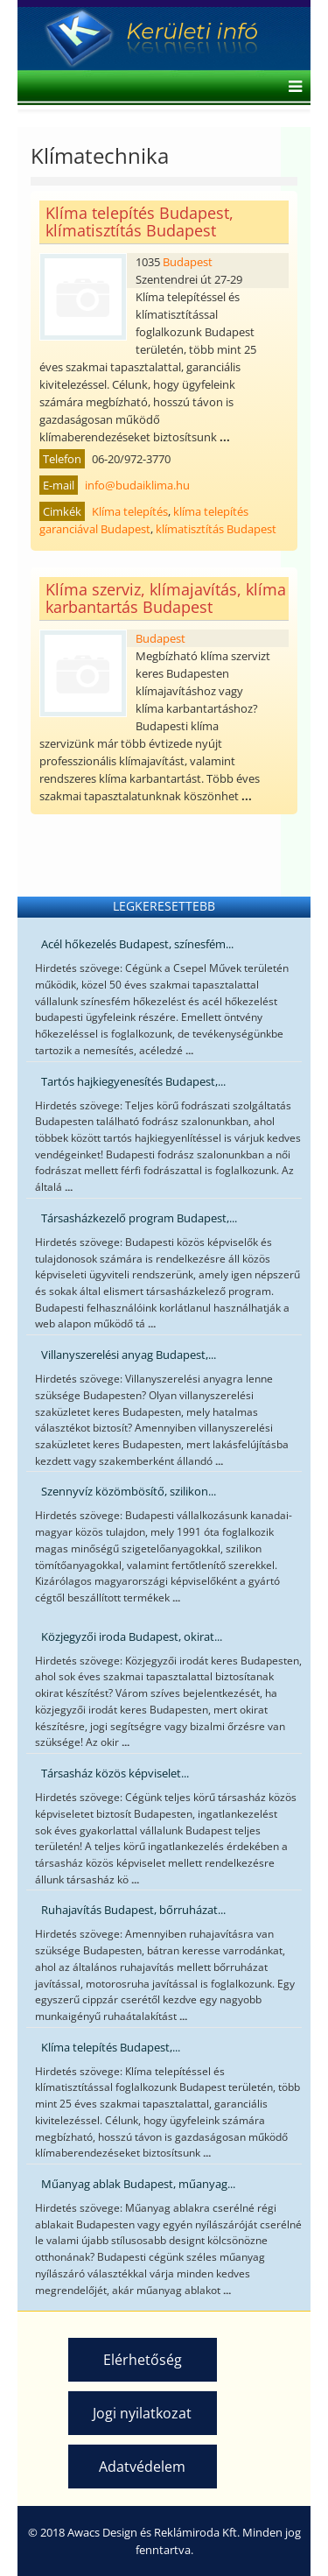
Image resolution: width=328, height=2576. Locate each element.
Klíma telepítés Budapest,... (110, 2047)
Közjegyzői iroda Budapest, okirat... (131, 1636)
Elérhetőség (142, 2359)
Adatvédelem (142, 2466)
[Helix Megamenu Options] (291, 87)
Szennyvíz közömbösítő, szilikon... (128, 1491)
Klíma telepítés (130, 511)
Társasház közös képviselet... (115, 1773)
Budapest (188, 262)
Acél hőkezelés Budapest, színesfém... (137, 944)
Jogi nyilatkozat (142, 2413)
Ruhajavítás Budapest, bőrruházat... (133, 1910)
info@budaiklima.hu (137, 485)
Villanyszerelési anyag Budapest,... (128, 1354)
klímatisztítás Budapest (216, 529)
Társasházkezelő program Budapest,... (139, 1218)
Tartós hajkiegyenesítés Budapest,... (133, 1081)
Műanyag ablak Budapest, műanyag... (138, 2184)
